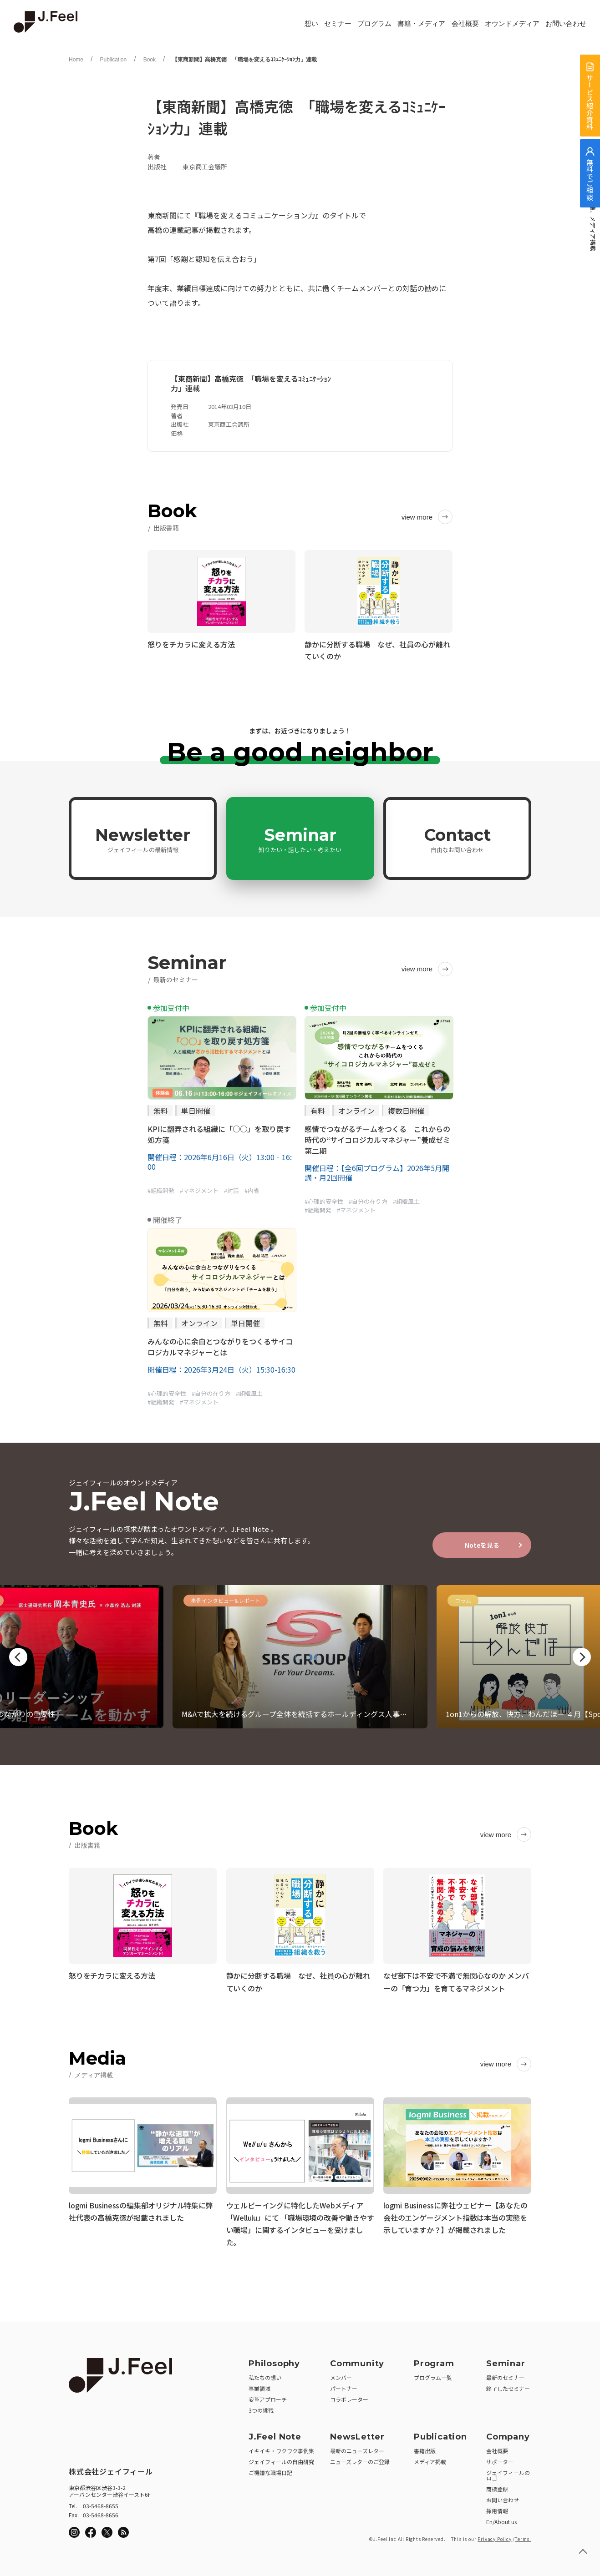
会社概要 (465, 23)
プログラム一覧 (433, 2374)
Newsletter (142, 839)
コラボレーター (349, 2396)
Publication (113, 59)
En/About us (501, 2518)
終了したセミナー (508, 2385)
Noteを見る (482, 1545)
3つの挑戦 (261, 2407)
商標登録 (497, 2486)
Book (149, 59)
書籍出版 (425, 2447)
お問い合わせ (565, 23)
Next (582, 1657)
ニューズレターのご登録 (360, 2458)
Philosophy (274, 2360)
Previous (18, 1657)
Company (508, 2434)
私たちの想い (265, 2374)
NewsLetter (357, 2434)
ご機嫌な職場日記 (270, 2469)
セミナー (337, 23)
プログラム (374, 23)
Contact (457, 839)
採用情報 (497, 2507)
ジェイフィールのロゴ (508, 2472)
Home (76, 59)
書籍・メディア (421, 23)
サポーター (500, 2458)
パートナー (343, 2385)
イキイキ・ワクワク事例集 (281, 2447)
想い (311, 23)
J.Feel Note (275, 2434)
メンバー (341, 2374)
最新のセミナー (505, 2374)
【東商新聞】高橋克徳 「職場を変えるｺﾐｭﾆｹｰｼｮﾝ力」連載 (244, 59)
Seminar (300, 839)
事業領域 (259, 2385)
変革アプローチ (268, 2396)
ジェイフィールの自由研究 (281, 2458)
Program (434, 2360)
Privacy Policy (494, 2535)
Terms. (523, 2535)
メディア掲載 (430, 2458)
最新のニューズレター (357, 2447)
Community (357, 2360)
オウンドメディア (512, 23)
